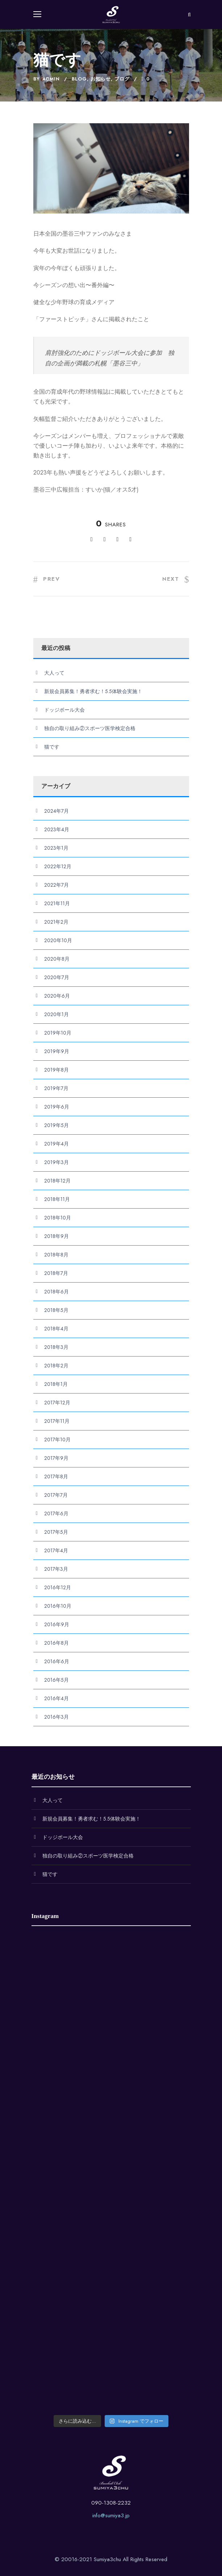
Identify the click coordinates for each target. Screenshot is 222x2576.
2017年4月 (56, 1550)
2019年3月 (56, 1162)
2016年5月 (56, 1679)
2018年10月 (57, 1217)
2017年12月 (57, 1402)
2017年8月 (56, 1476)
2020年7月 (56, 977)
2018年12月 (57, 1180)
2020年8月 (57, 958)
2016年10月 (57, 1606)
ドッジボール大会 (64, 709)
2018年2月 (56, 1365)
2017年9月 (56, 1458)
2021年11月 (57, 903)
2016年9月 (56, 1624)
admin (51, 78)
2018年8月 (56, 1254)
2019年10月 (57, 1032)
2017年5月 (56, 1532)
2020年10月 (58, 940)
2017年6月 (56, 1513)
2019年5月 (56, 1125)
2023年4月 (56, 829)
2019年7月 (56, 1088)
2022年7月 (56, 885)
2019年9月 (56, 1051)
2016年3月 (56, 1716)
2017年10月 (57, 1439)
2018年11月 (57, 1199)
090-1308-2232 (111, 2503)
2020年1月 (56, 1014)
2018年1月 (56, 1384)
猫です (51, 746)
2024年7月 (56, 811)
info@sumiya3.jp (111, 2515)
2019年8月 (56, 1069)
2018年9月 (56, 1236)
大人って (54, 672)
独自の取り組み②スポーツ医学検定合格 (89, 728)
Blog (79, 78)
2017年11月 (57, 1421)
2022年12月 (57, 866)
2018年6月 (56, 1291)
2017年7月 (56, 1495)
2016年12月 (57, 1587)
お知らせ (101, 78)
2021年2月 (56, 921)
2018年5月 (56, 1310)
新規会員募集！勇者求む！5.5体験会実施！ (93, 691)
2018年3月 (56, 1347)
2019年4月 (56, 1143)
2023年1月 (56, 848)
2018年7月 (56, 1273)
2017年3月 (56, 1569)
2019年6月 (56, 1106)
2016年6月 (56, 1661)
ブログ (122, 78)
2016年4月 (56, 1698)
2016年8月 (56, 1643)
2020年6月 (57, 995)
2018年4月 (56, 1328)
